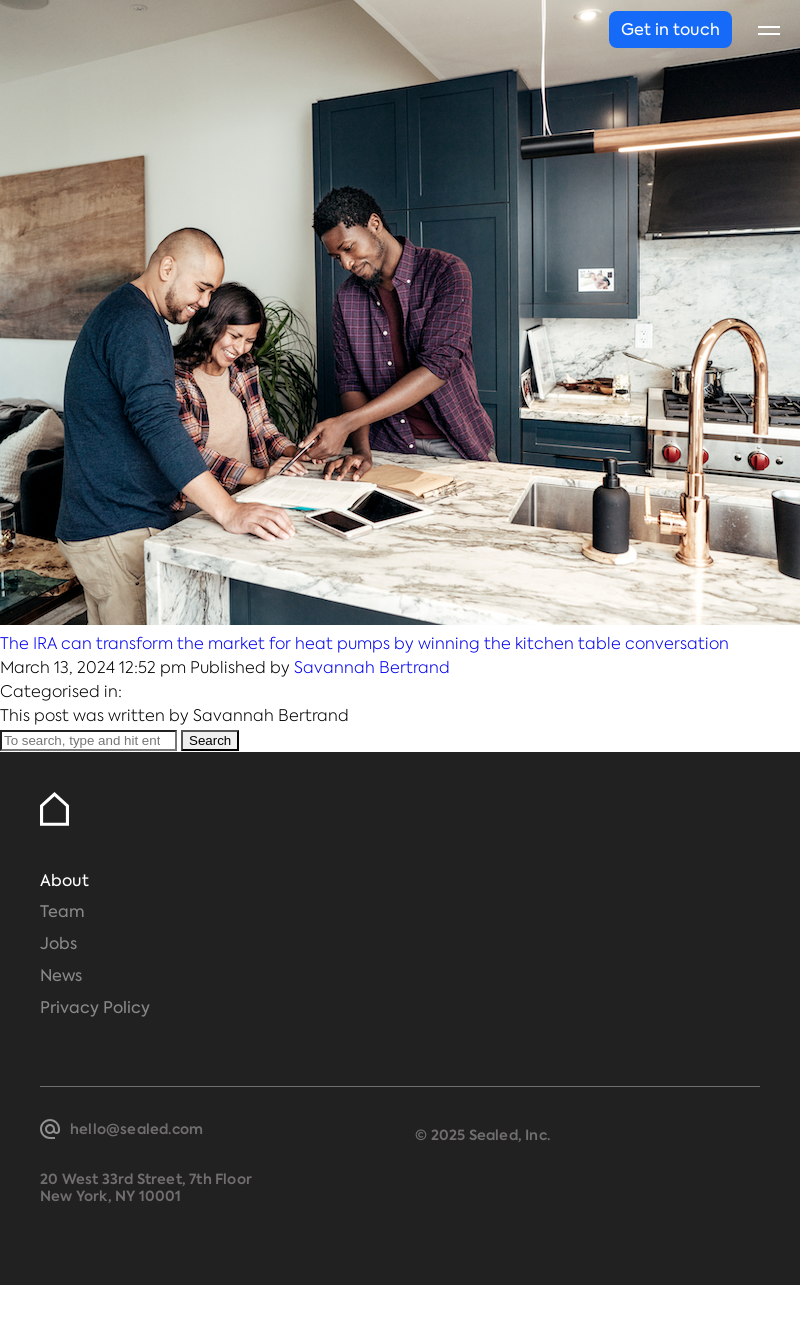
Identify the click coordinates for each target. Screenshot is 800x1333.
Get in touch (670, 29)
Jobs (58, 943)
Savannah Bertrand (372, 667)
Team (62, 911)
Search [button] (210, 740)
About (64, 880)
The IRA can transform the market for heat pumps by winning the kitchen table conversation (364, 643)
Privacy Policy (95, 1007)
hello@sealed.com (136, 1129)
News (61, 975)
